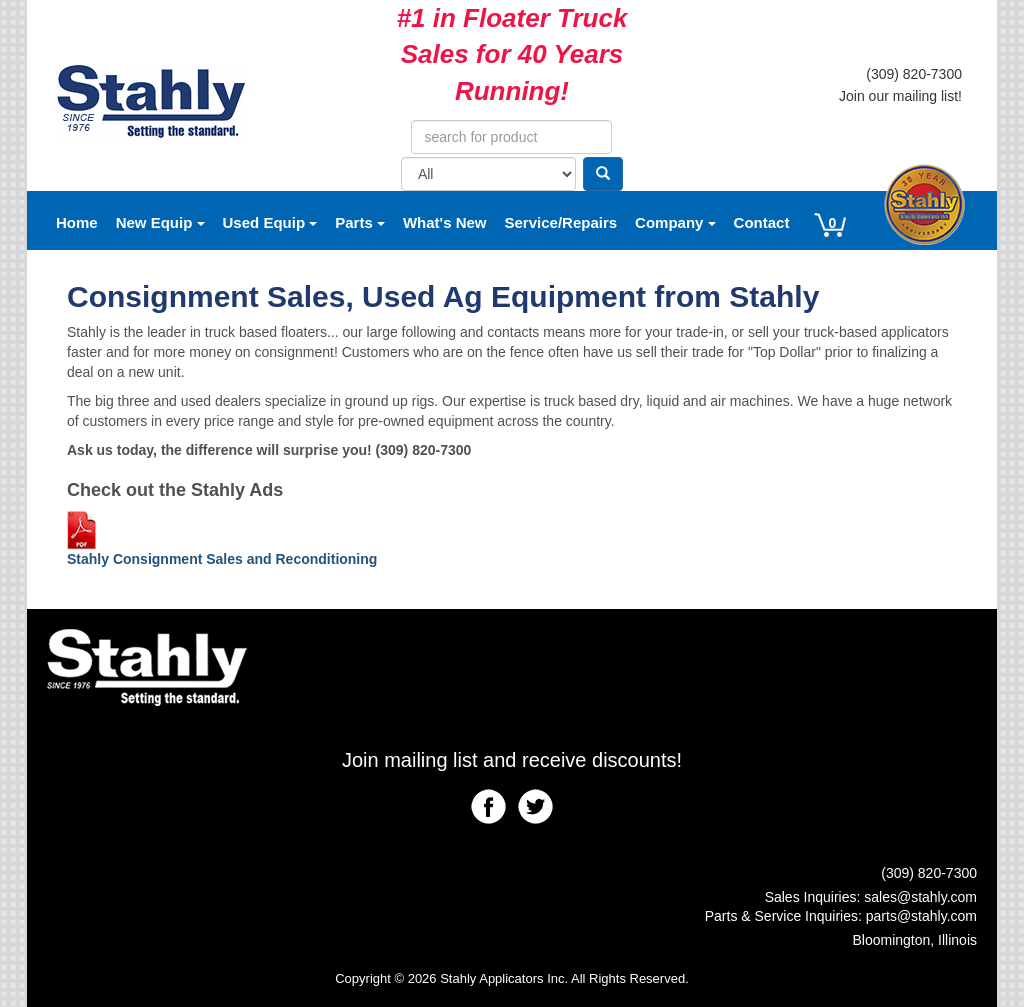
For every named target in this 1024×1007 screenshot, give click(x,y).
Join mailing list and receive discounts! (512, 760)
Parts (360, 222)
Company (675, 222)
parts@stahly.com (921, 916)
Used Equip (270, 222)
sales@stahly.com (920, 897)
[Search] (603, 174)
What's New (445, 222)
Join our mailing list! (900, 96)
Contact (762, 222)
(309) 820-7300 (914, 74)
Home (77, 222)
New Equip (160, 222)
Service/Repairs (561, 222)
